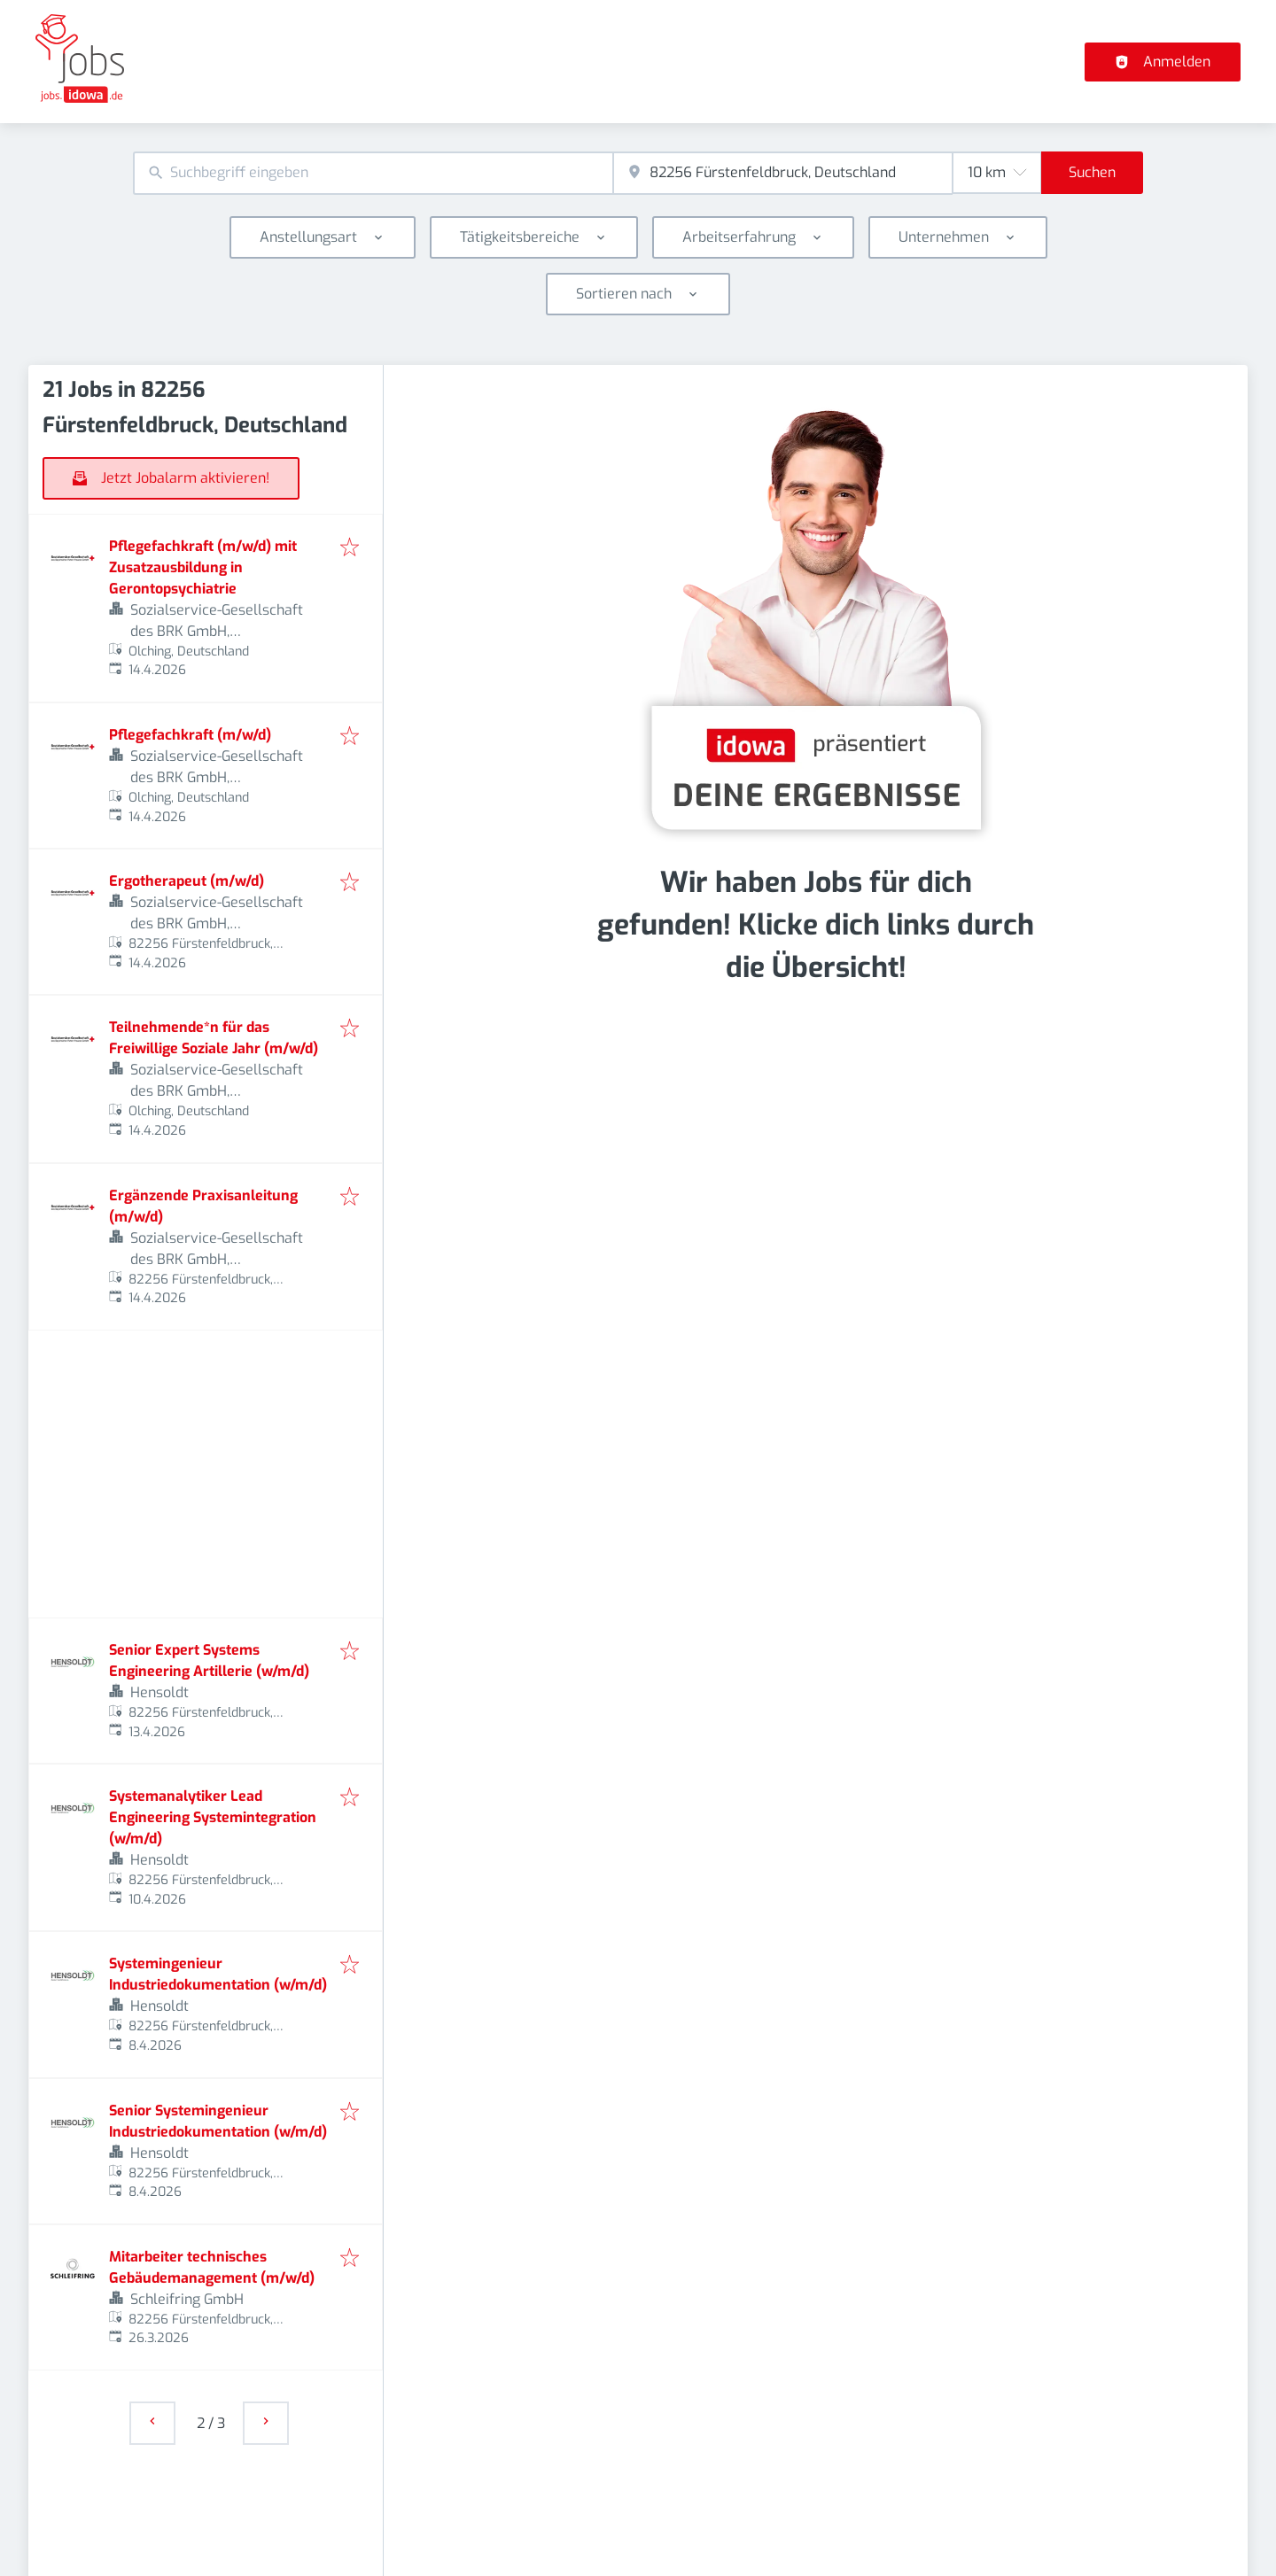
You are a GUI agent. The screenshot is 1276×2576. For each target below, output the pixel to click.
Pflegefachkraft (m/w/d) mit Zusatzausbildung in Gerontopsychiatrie (203, 567)
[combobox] (373, 173)
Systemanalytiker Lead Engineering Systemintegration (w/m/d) (212, 1817)
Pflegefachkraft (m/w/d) (190, 734)
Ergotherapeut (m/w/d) (186, 881)
